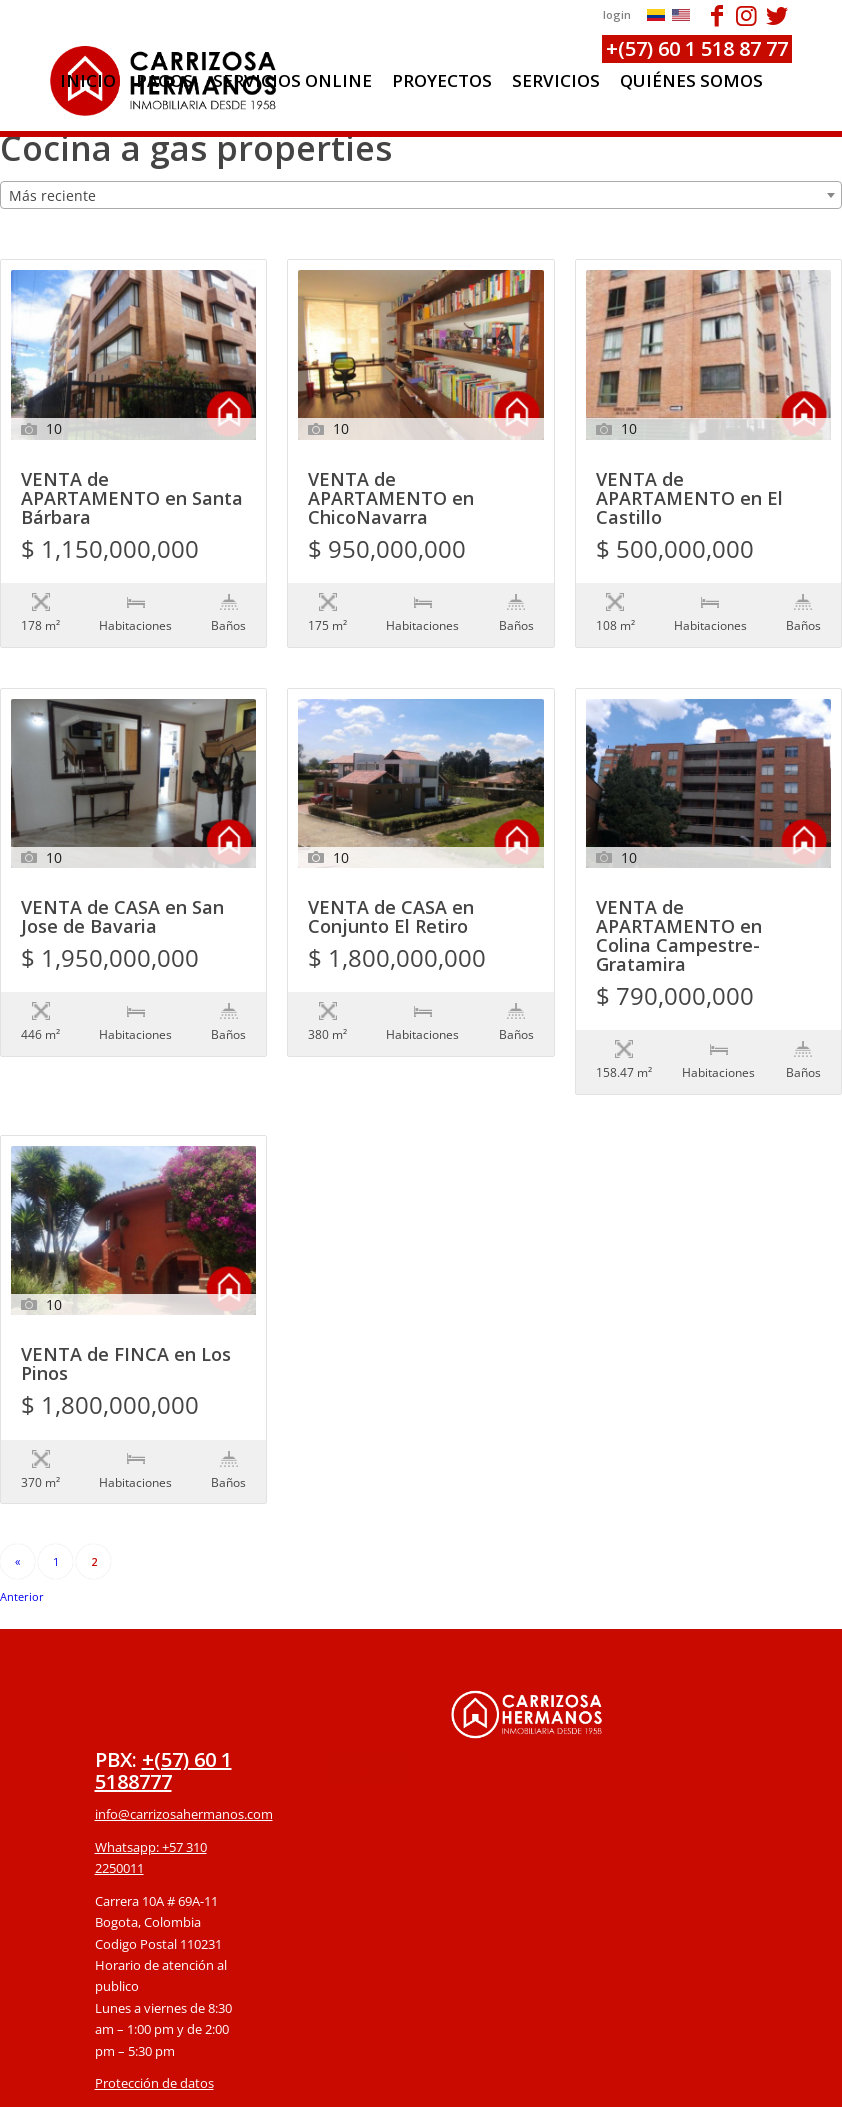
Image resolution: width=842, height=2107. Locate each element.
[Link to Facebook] (716, 15)
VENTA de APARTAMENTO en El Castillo (689, 499)
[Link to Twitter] (777, 15)
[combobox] (421, 195)
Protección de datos (154, 1982)
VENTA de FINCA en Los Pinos (126, 1305)
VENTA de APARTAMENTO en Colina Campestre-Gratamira (679, 896)
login (617, 14)
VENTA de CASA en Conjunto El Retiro (391, 877)
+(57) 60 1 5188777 (163, 1669)
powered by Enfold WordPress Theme (536, 2080)
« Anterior (17, 1464)
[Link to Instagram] (746, 15)
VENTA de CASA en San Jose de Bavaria (122, 877)
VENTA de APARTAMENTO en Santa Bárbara (132, 499)
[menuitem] (88, 81)
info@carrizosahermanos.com (184, 1713)
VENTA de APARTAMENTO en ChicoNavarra (391, 499)
